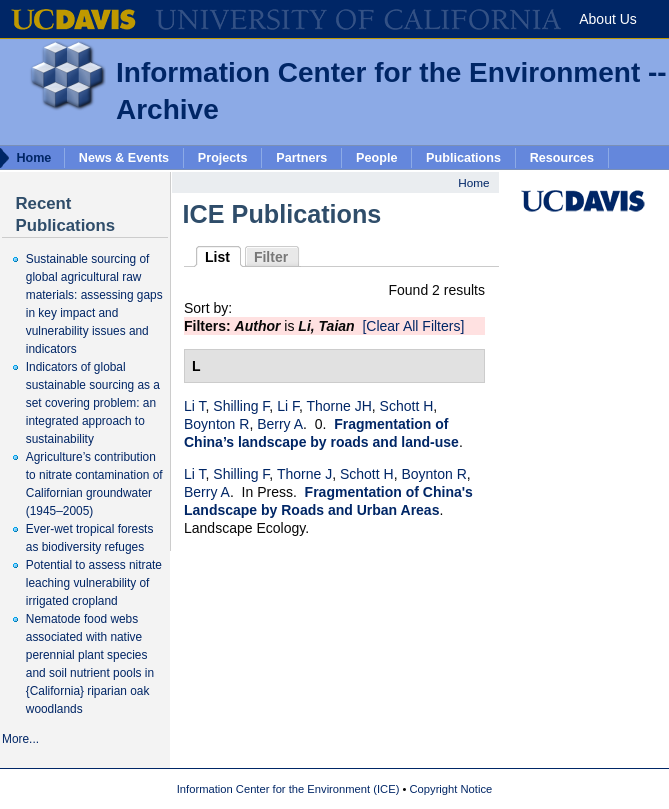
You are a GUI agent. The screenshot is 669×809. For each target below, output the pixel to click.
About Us (608, 19)
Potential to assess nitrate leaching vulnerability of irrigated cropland (94, 583)
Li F (288, 406)
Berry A (280, 424)
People (376, 157)
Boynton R (216, 424)
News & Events (124, 157)
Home (473, 182)
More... (20, 739)
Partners (301, 157)
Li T (195, 406)
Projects (223, 157)
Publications (463, 157)
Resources (562, 157)
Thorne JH (338, 406)
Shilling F (241, 406)
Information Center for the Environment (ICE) (288, 789)
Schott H (407, 406)
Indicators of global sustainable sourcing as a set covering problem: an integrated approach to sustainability (93, 403)
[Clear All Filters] (413, 326)
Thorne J (304, 474)
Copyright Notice (451, 789)
